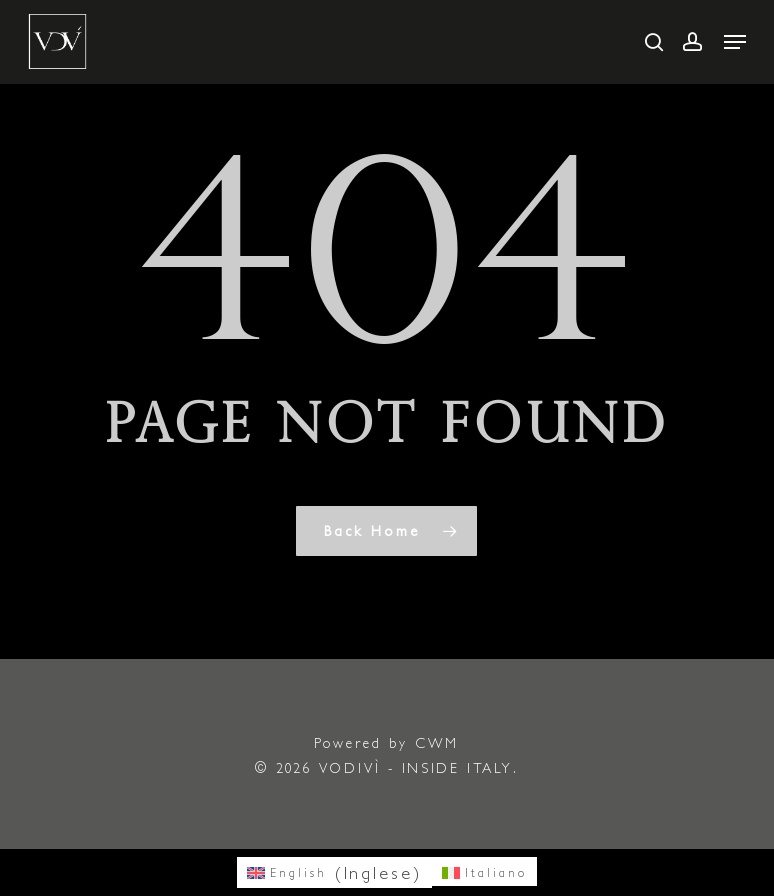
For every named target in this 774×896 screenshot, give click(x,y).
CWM (437, 743)
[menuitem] (334, 872)
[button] (735, 42)
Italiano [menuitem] (496, 872)
